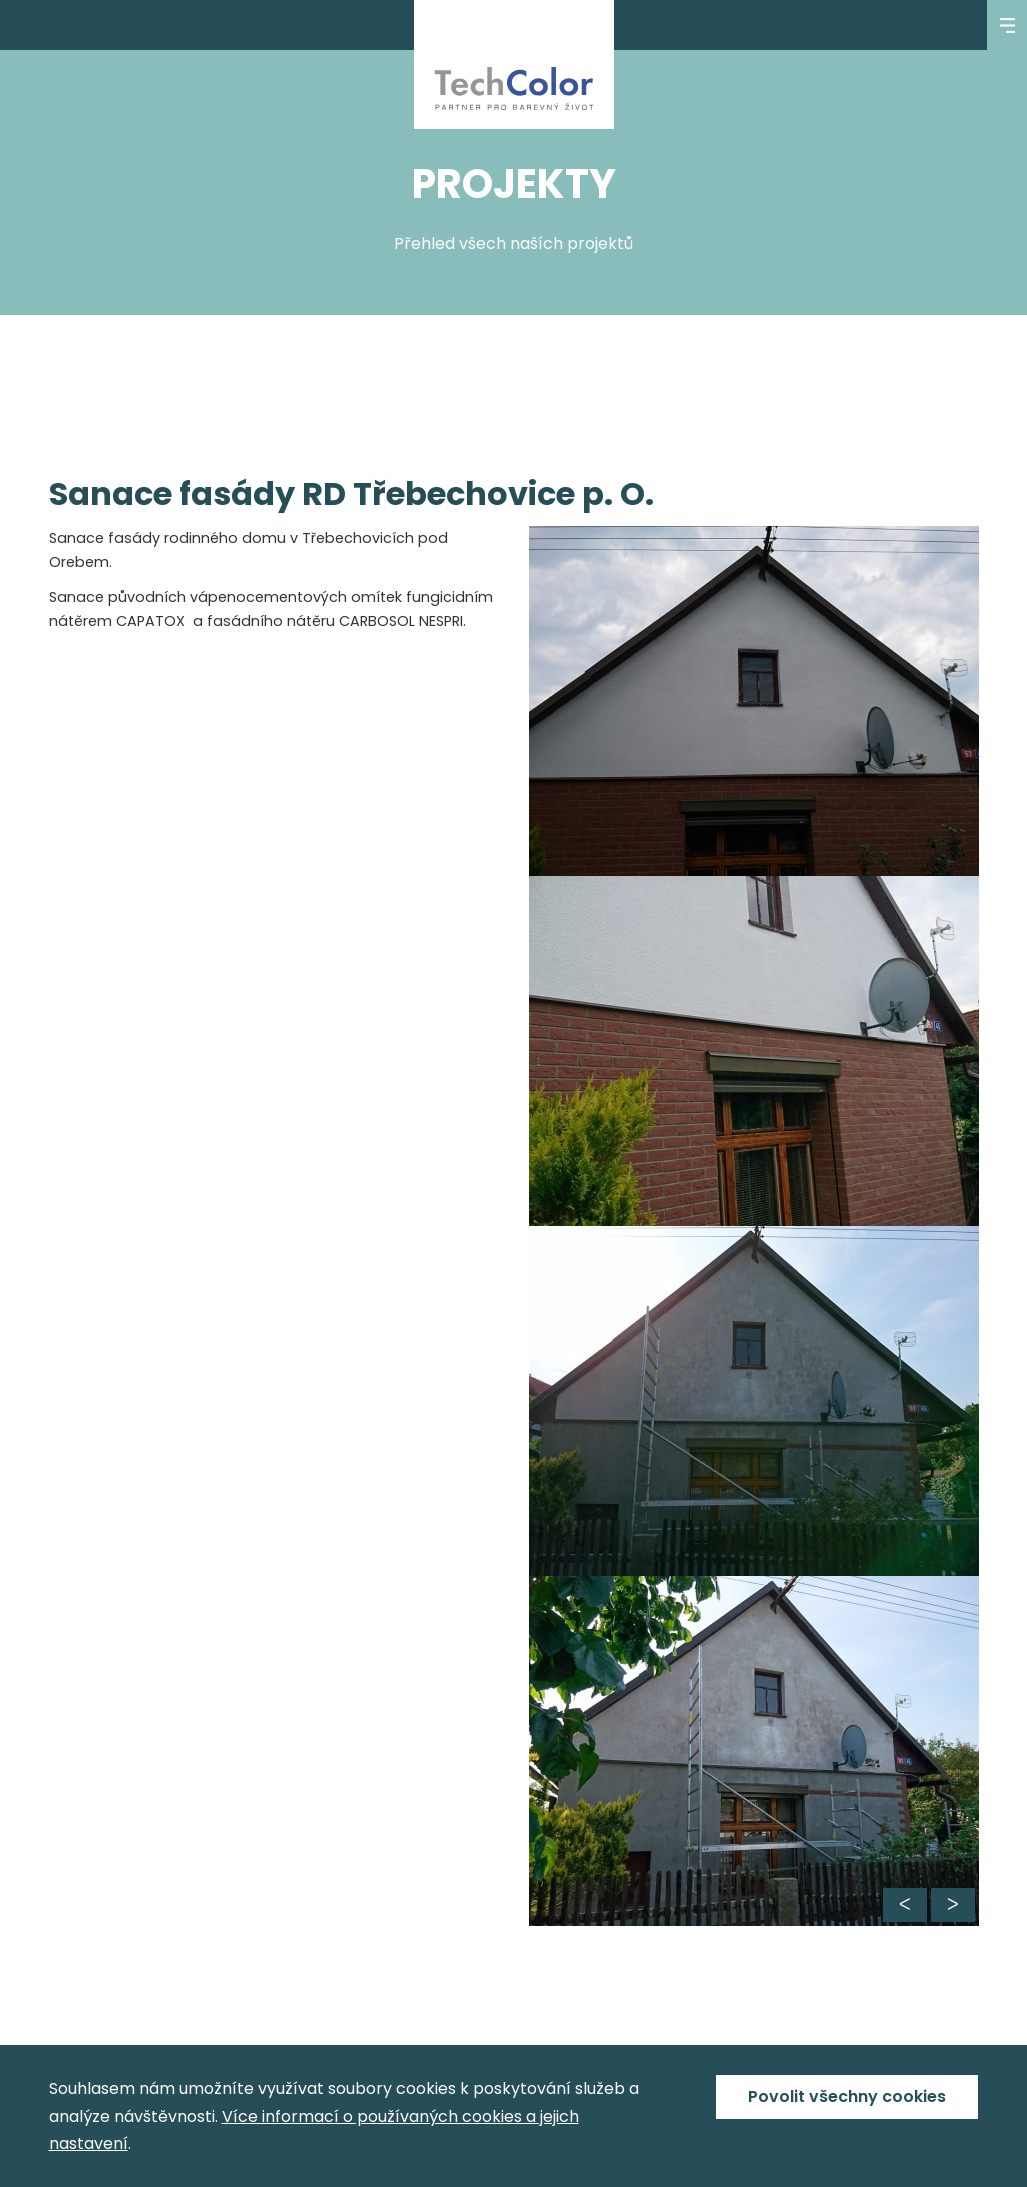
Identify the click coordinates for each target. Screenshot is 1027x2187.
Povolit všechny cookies (847, 2096)
